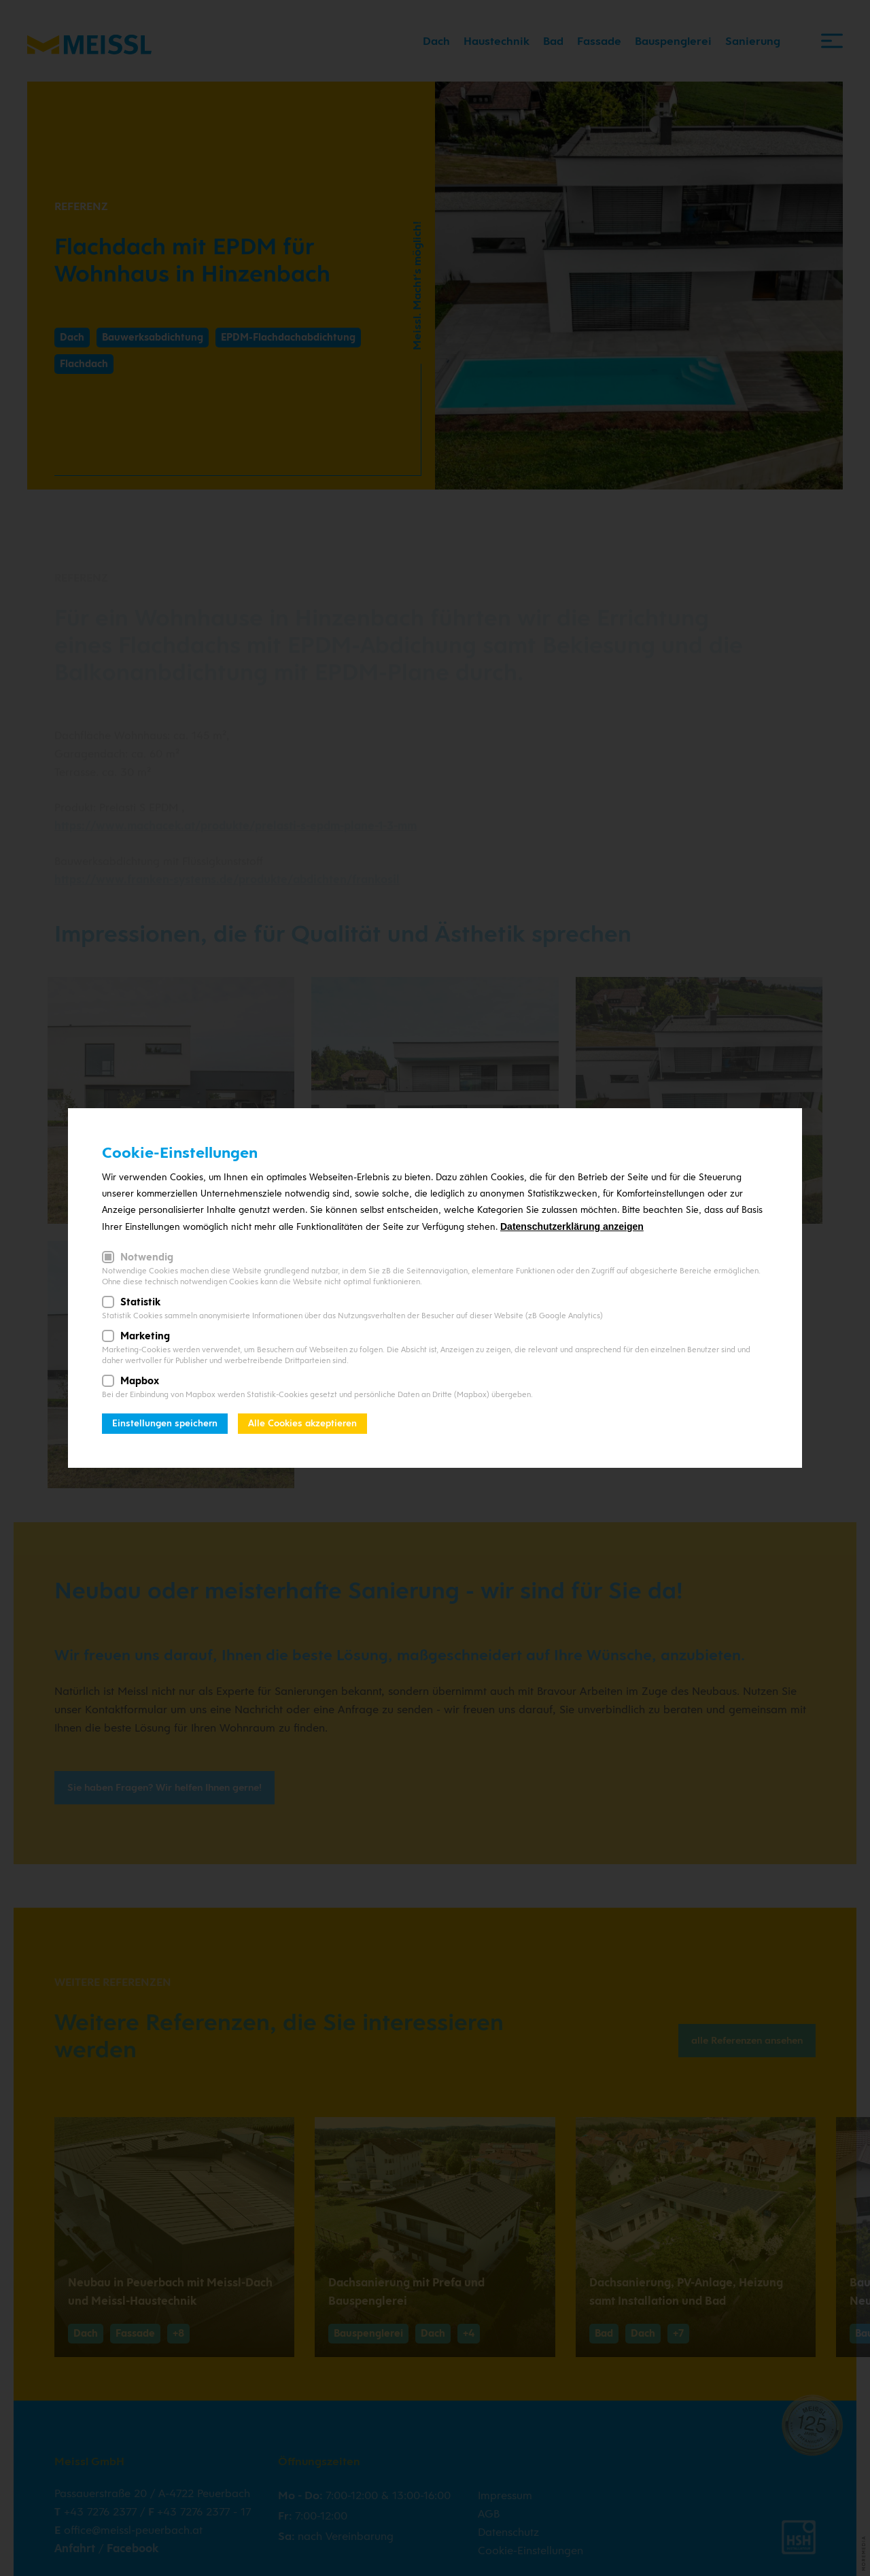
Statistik (140, 1302)
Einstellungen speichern (165, 1423)
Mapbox (139, 1381)
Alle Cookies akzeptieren (302, 1423)
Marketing (145, 1336)
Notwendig (146, 1257)
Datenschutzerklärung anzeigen (572, 1226)
